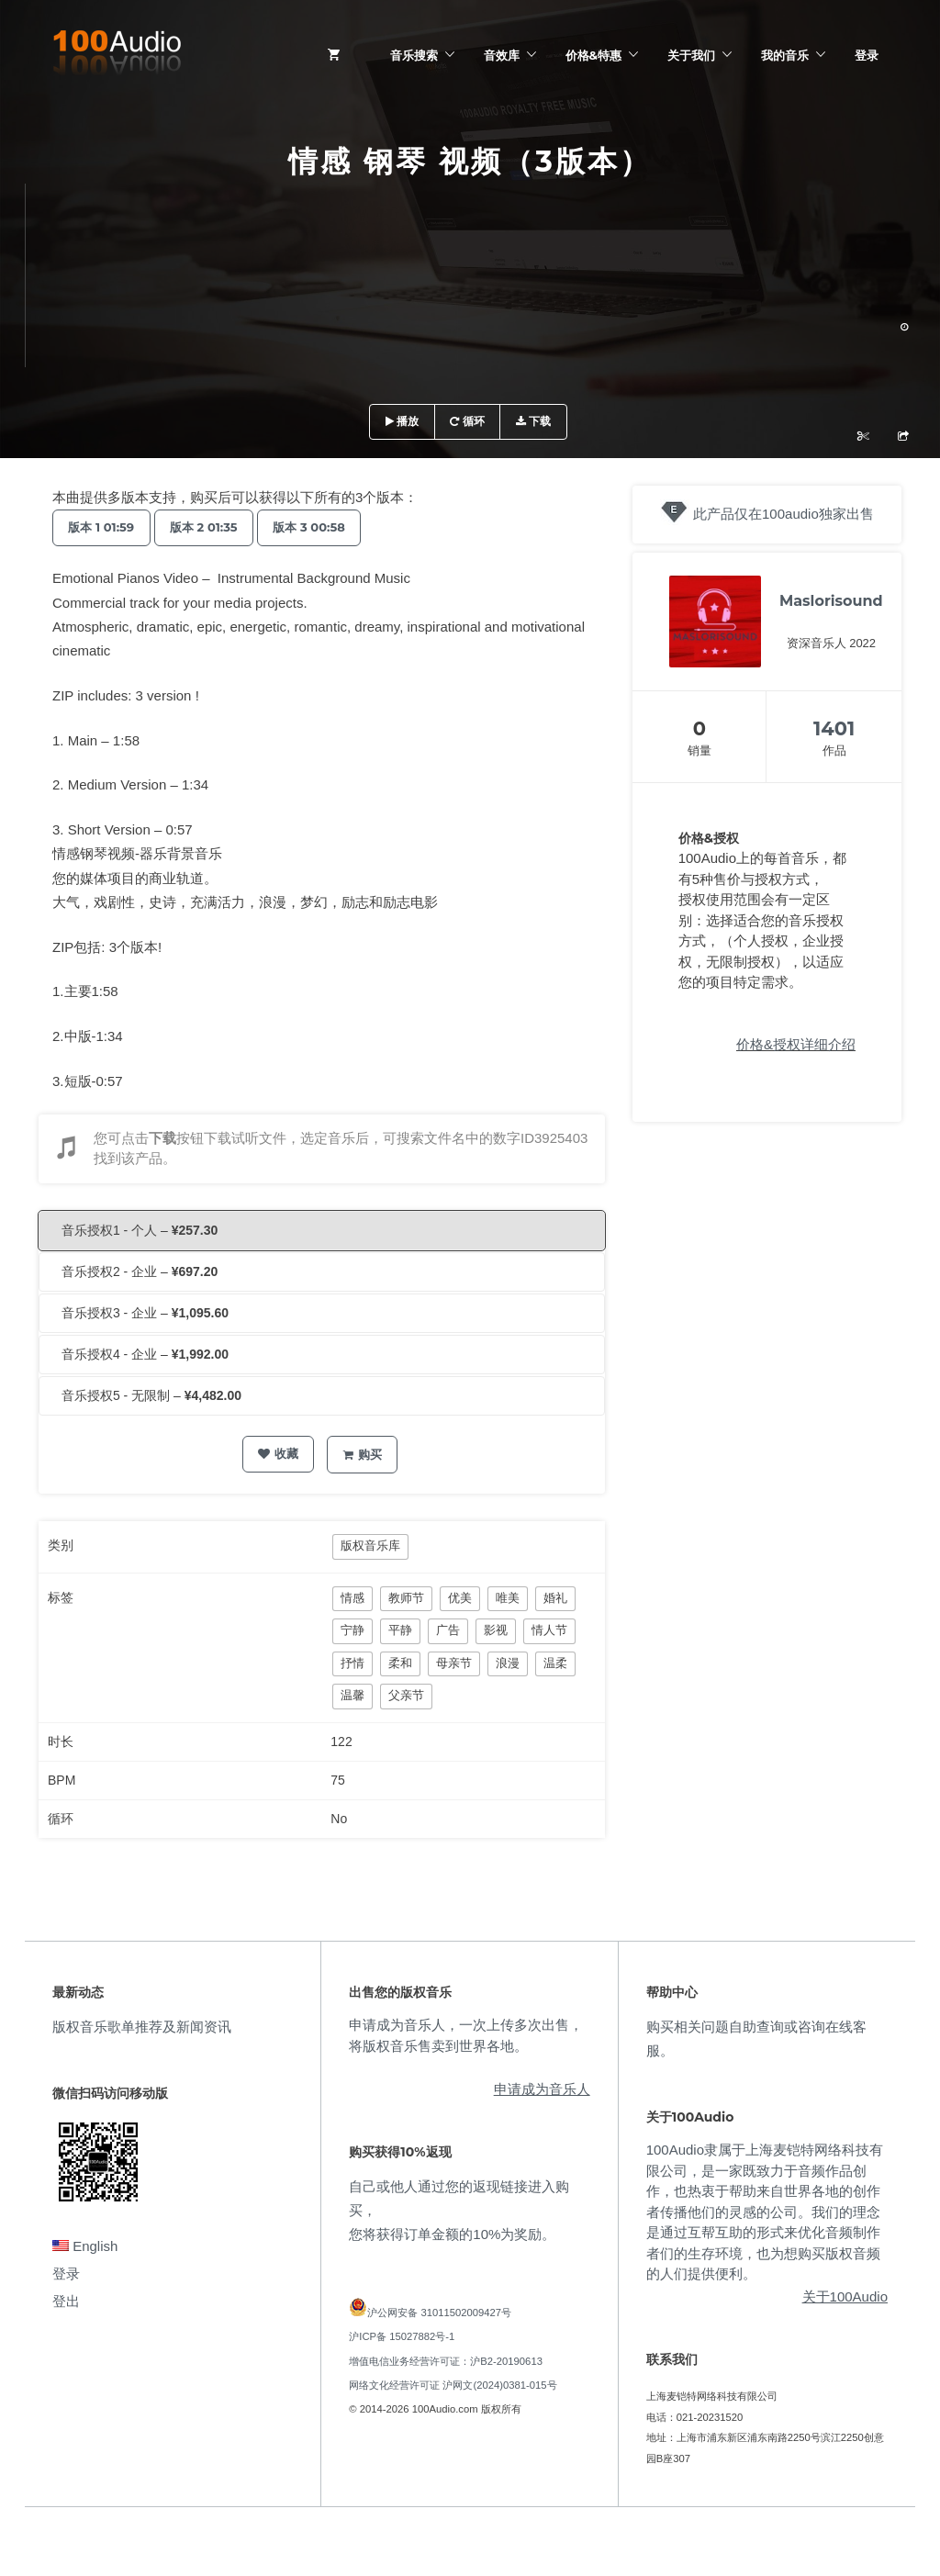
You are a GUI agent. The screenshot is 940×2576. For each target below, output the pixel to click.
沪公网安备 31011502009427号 (439, 2312)
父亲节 (406, 1695)
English (85, 2246)
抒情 (352, 1663)
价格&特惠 (593, 55)
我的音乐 (785, 55)
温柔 (555, 1663)
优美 (460, 1598)
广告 (448, 1630)
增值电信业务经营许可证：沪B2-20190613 (446, 2361)
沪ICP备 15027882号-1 (401, 2336)
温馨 (352, 1695)
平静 (400, 1630)
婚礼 (555, 1598)
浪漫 (508, 1663)
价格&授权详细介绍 (796, 1044)
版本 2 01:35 (214, 527)
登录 (866, 55)
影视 (496, 1630)
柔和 (400, 1663)
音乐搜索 (414, 55)
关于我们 (691, 55)
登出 (66, 2301)
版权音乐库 (370, 1545)
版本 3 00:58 (325, 527)
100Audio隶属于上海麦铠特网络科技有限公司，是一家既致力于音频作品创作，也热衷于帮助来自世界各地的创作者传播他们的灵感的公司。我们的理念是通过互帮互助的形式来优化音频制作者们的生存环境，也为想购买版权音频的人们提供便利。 (764, 2211)
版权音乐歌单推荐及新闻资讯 (141, 2026)
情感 (352, 1598)
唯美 (508, 1598)
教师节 (406, 1598)
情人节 (549, 1630)
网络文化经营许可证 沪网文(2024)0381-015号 (452, 2385)
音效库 (502, 55)
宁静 (352, 1630)
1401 (834, 728)
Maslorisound (831, 601)
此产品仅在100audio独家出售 (783, 513)
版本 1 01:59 (105, 527)
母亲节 (454, 1663)
